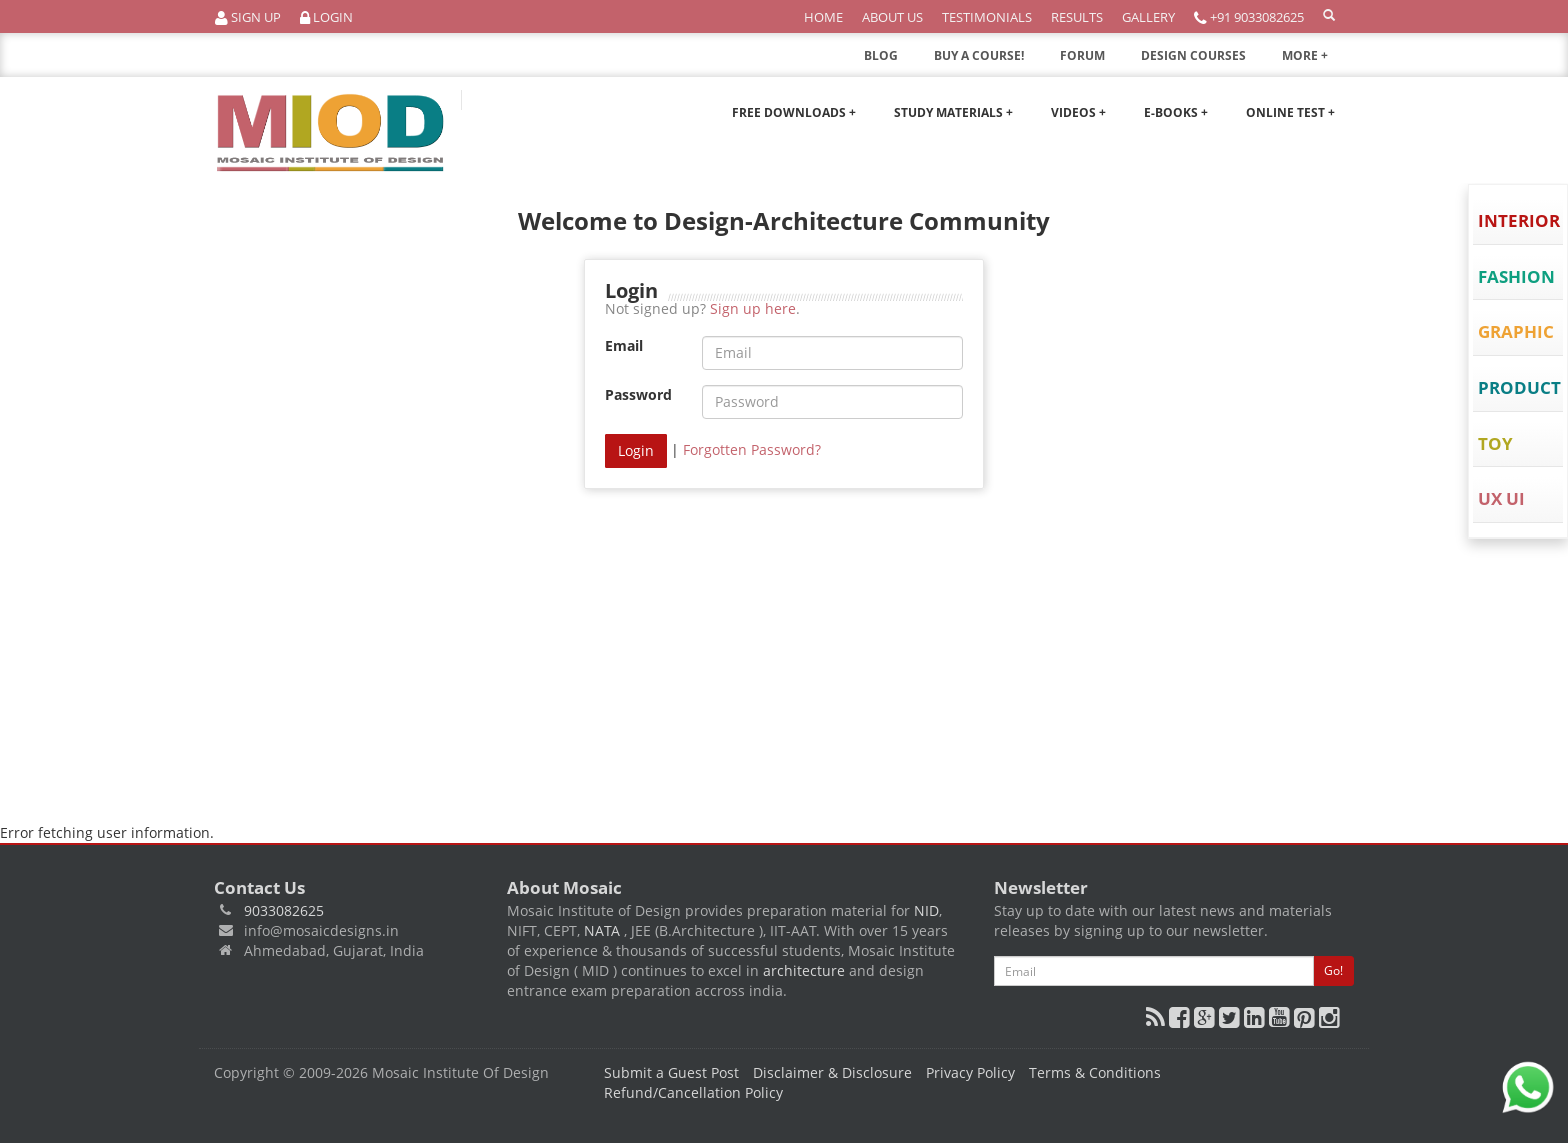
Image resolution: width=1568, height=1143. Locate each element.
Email (624, 345)
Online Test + (1290, 112)
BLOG (881, 55)
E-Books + (1176, 112)
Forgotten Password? (752, 449)
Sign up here (753, 308)
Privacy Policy (970, 1072)
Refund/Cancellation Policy (693, 1092)
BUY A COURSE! (979, 55)
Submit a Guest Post (671, 1072)
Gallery (1148, 17)
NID (926, 910)
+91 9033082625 (1249, 17)
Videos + (1078, 112)
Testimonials (987, 17)
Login (326, 17)
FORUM (1082, 55)
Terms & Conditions (1095, 1072)
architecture (804, 970)
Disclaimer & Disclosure (832, 1072)
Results (1077, 17)
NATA (604, 930)
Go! (1333, 970)
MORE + (1318, 61)
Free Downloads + (794, 112)
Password (638, 394)
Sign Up (248, 17)
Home (823, 17)
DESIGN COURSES (1193, 55)
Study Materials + (953, 112)
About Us (892, 17)
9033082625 (284, 910)
